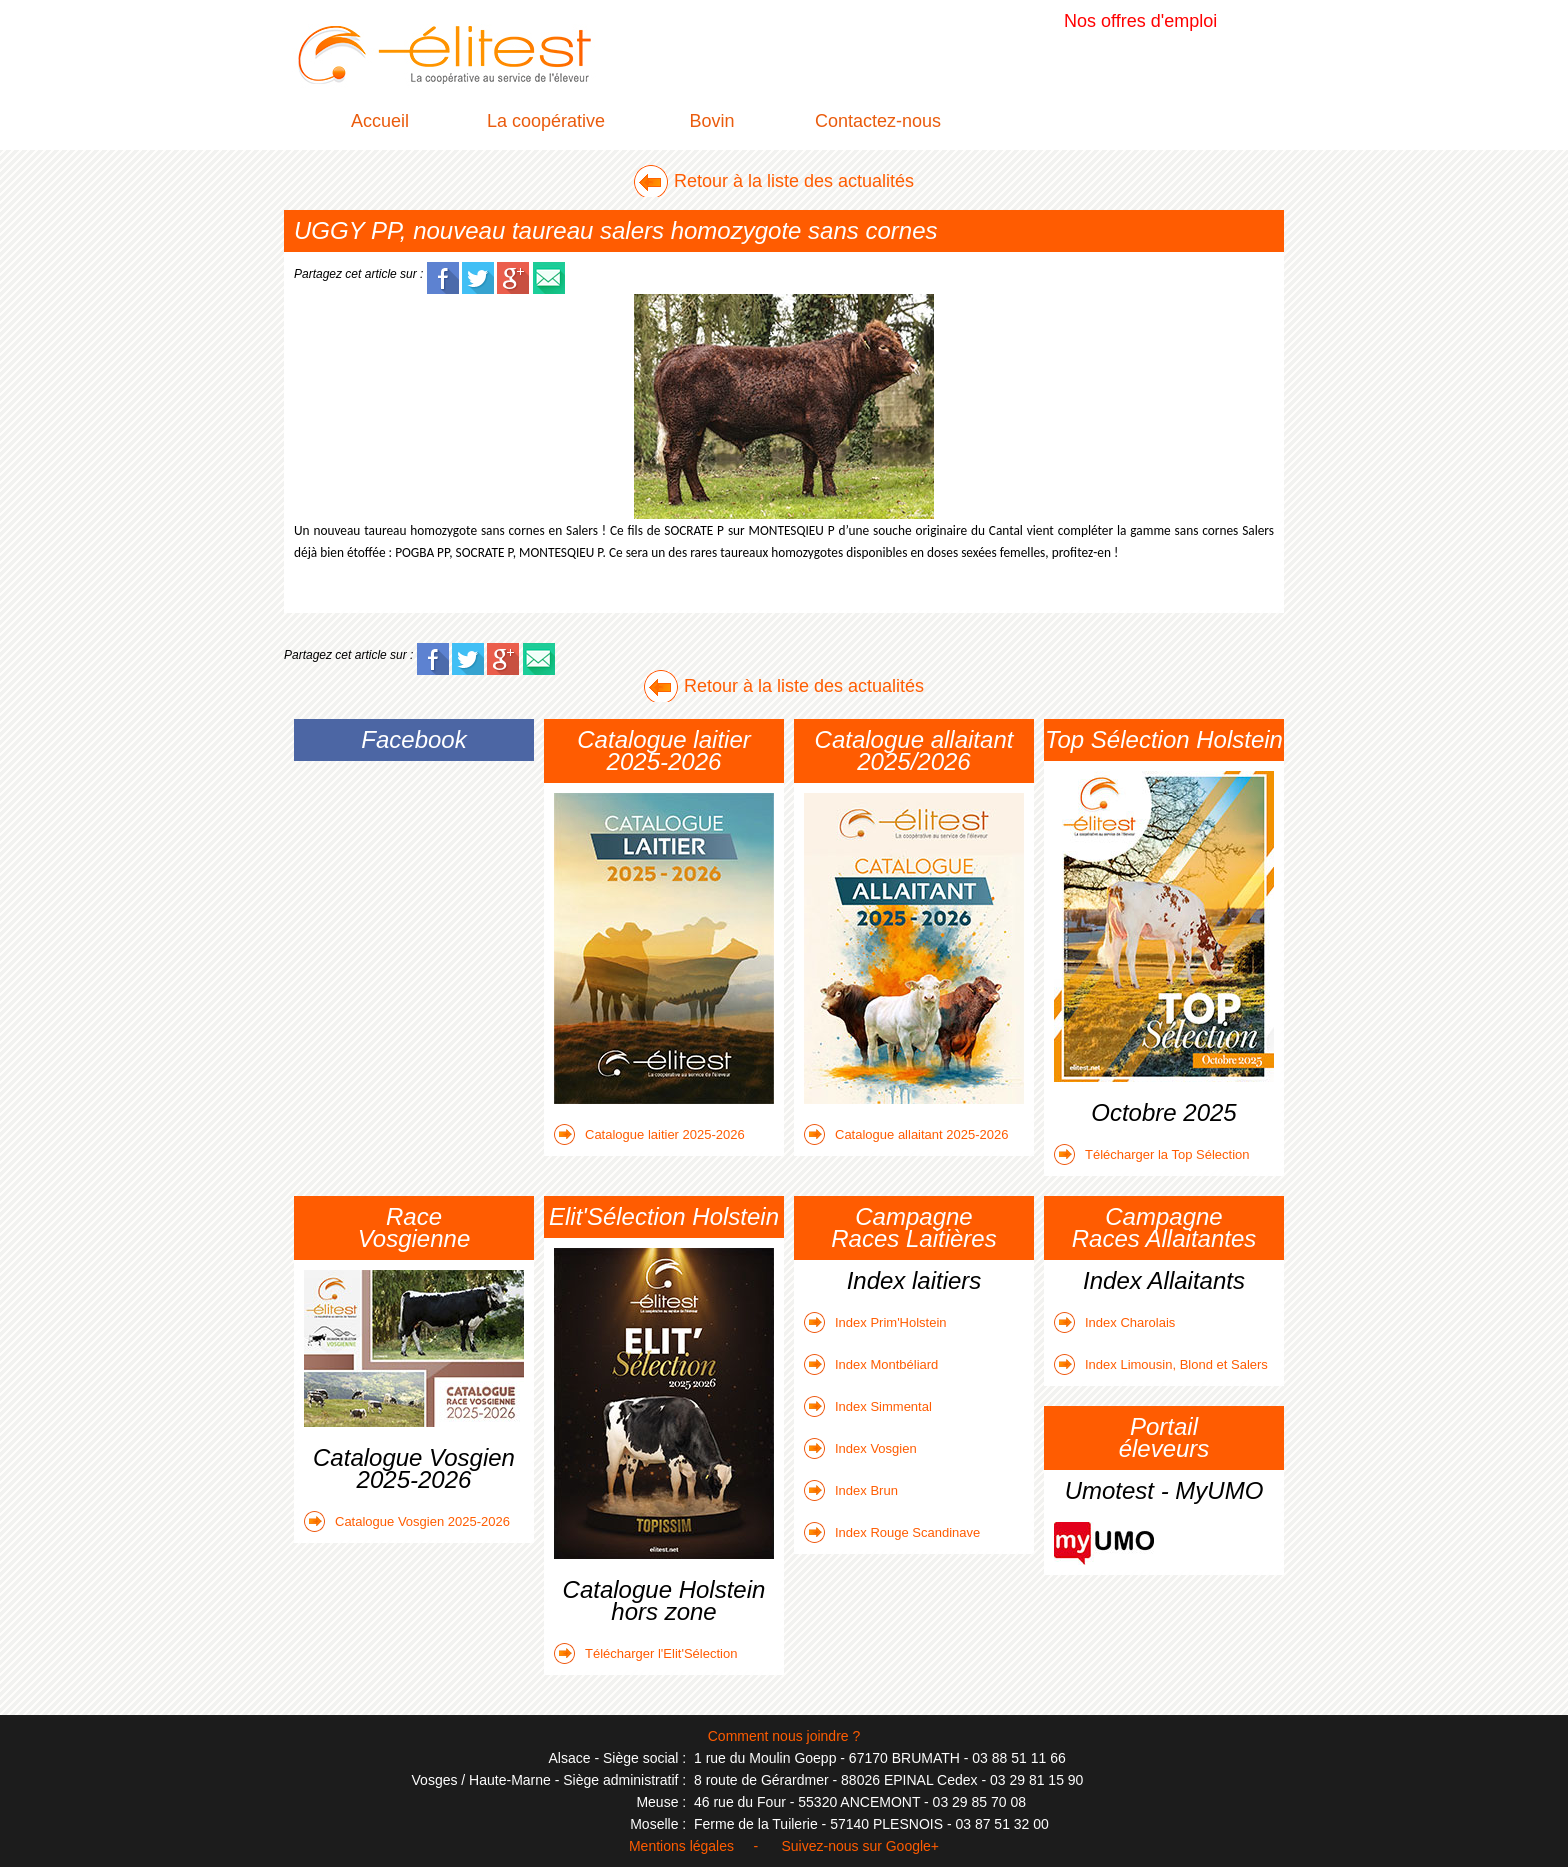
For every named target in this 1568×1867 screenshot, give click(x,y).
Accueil (380, 121)
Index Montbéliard (871, 1364)
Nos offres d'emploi (1140, 21)
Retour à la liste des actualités (794, 181)
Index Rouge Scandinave (892, 1532)
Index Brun (851, 1490)
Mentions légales (681, 1846)
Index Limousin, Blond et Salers (1161, 1364)
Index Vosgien (860, 1448)
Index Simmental (868, 1406)
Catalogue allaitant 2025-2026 (906, 1134)
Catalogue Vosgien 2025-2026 (407, 1521)
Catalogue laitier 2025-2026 (649, 1134)
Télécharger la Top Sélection (1152, 1154)
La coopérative (546, 121)
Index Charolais (1114, 1322)
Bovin (711, 121)
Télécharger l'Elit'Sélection (645, 1653)
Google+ (912, 1846)
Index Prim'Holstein (875, 1322)
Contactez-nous (878, 121)
